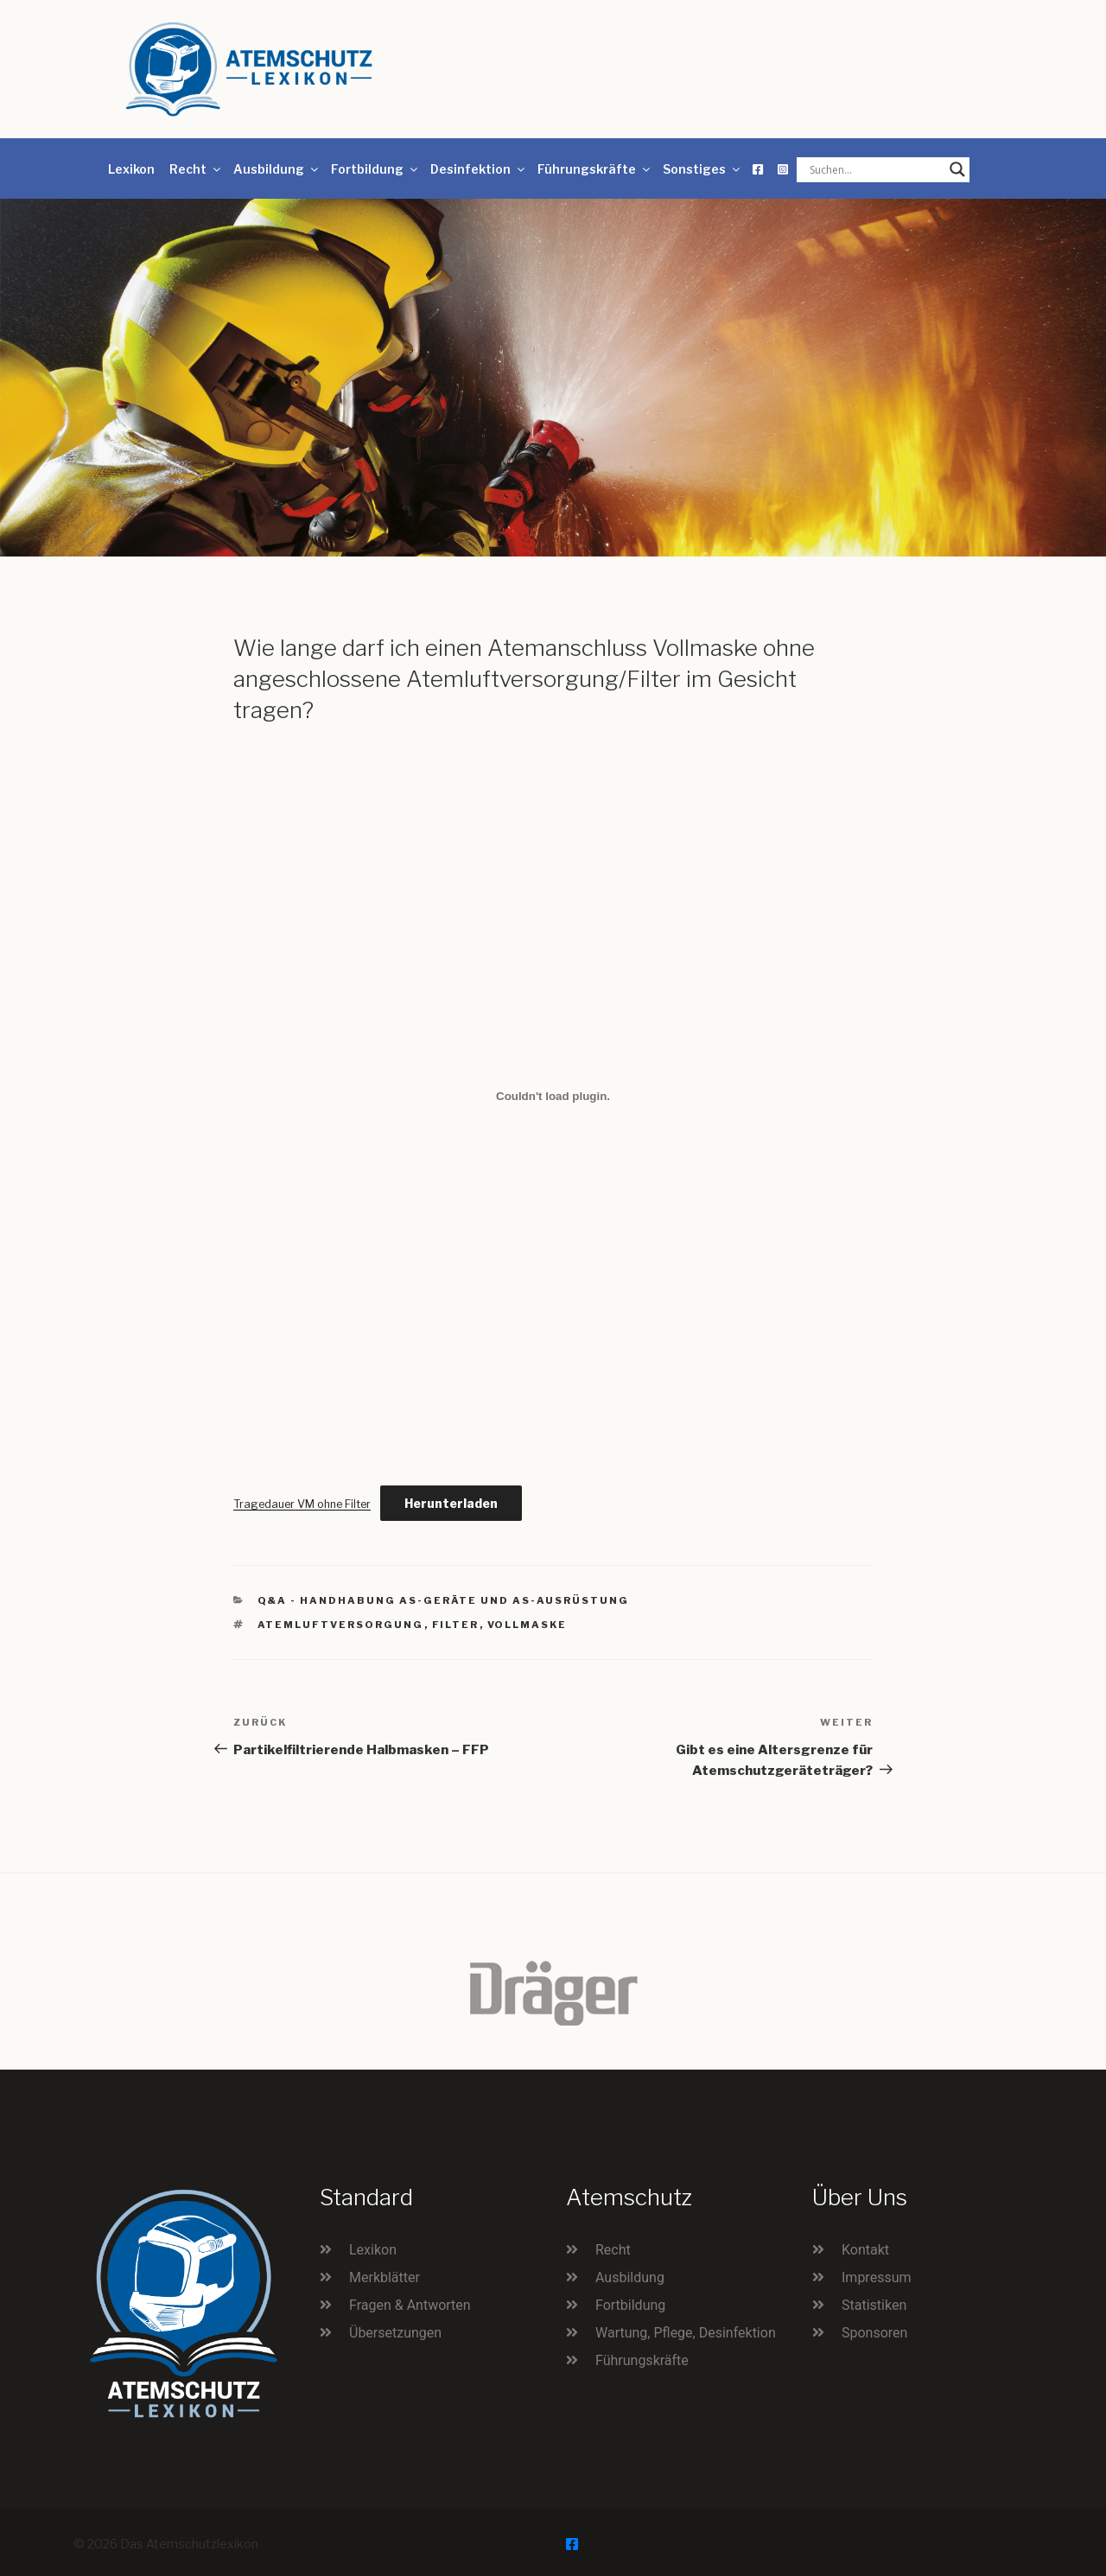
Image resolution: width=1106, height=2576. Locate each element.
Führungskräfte (594, 169)
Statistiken (874, 2305)
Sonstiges (702, 169)
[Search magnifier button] (957, 169)
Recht (196, 169)
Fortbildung (375, 169)
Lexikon (131, 169)
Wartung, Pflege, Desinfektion (685, 2333)
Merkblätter (384, 2277)
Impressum (877, 2277)
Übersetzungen (395, 2333)
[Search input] (875, 169)
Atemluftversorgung (340, 1625)
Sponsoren (874, 2333)
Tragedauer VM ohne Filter (302, 1504)
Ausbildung (277, 169)
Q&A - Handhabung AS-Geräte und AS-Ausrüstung (443, 1600)
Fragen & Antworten (410, 2305)
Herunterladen (451, 1503)
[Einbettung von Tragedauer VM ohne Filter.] (553, 1096)
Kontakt (865, 2250)
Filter (456, 1625)
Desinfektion (478, 169)
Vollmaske (527, 1625)
